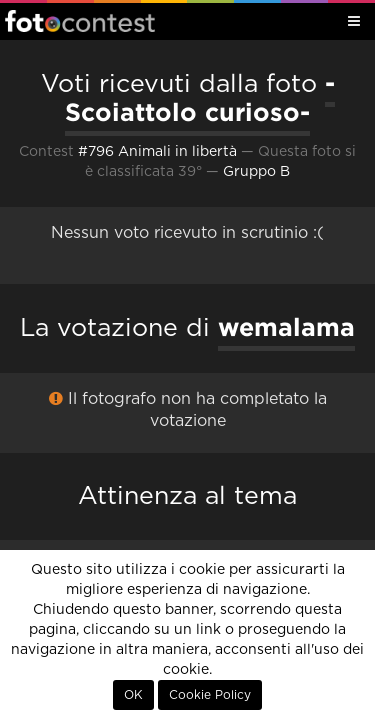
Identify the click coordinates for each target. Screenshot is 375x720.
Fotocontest (80, 21)
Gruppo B (256, 172)
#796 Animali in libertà (157, 152)
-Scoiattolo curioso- (200, 97)
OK (133, 695)
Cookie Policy (210, 695)
